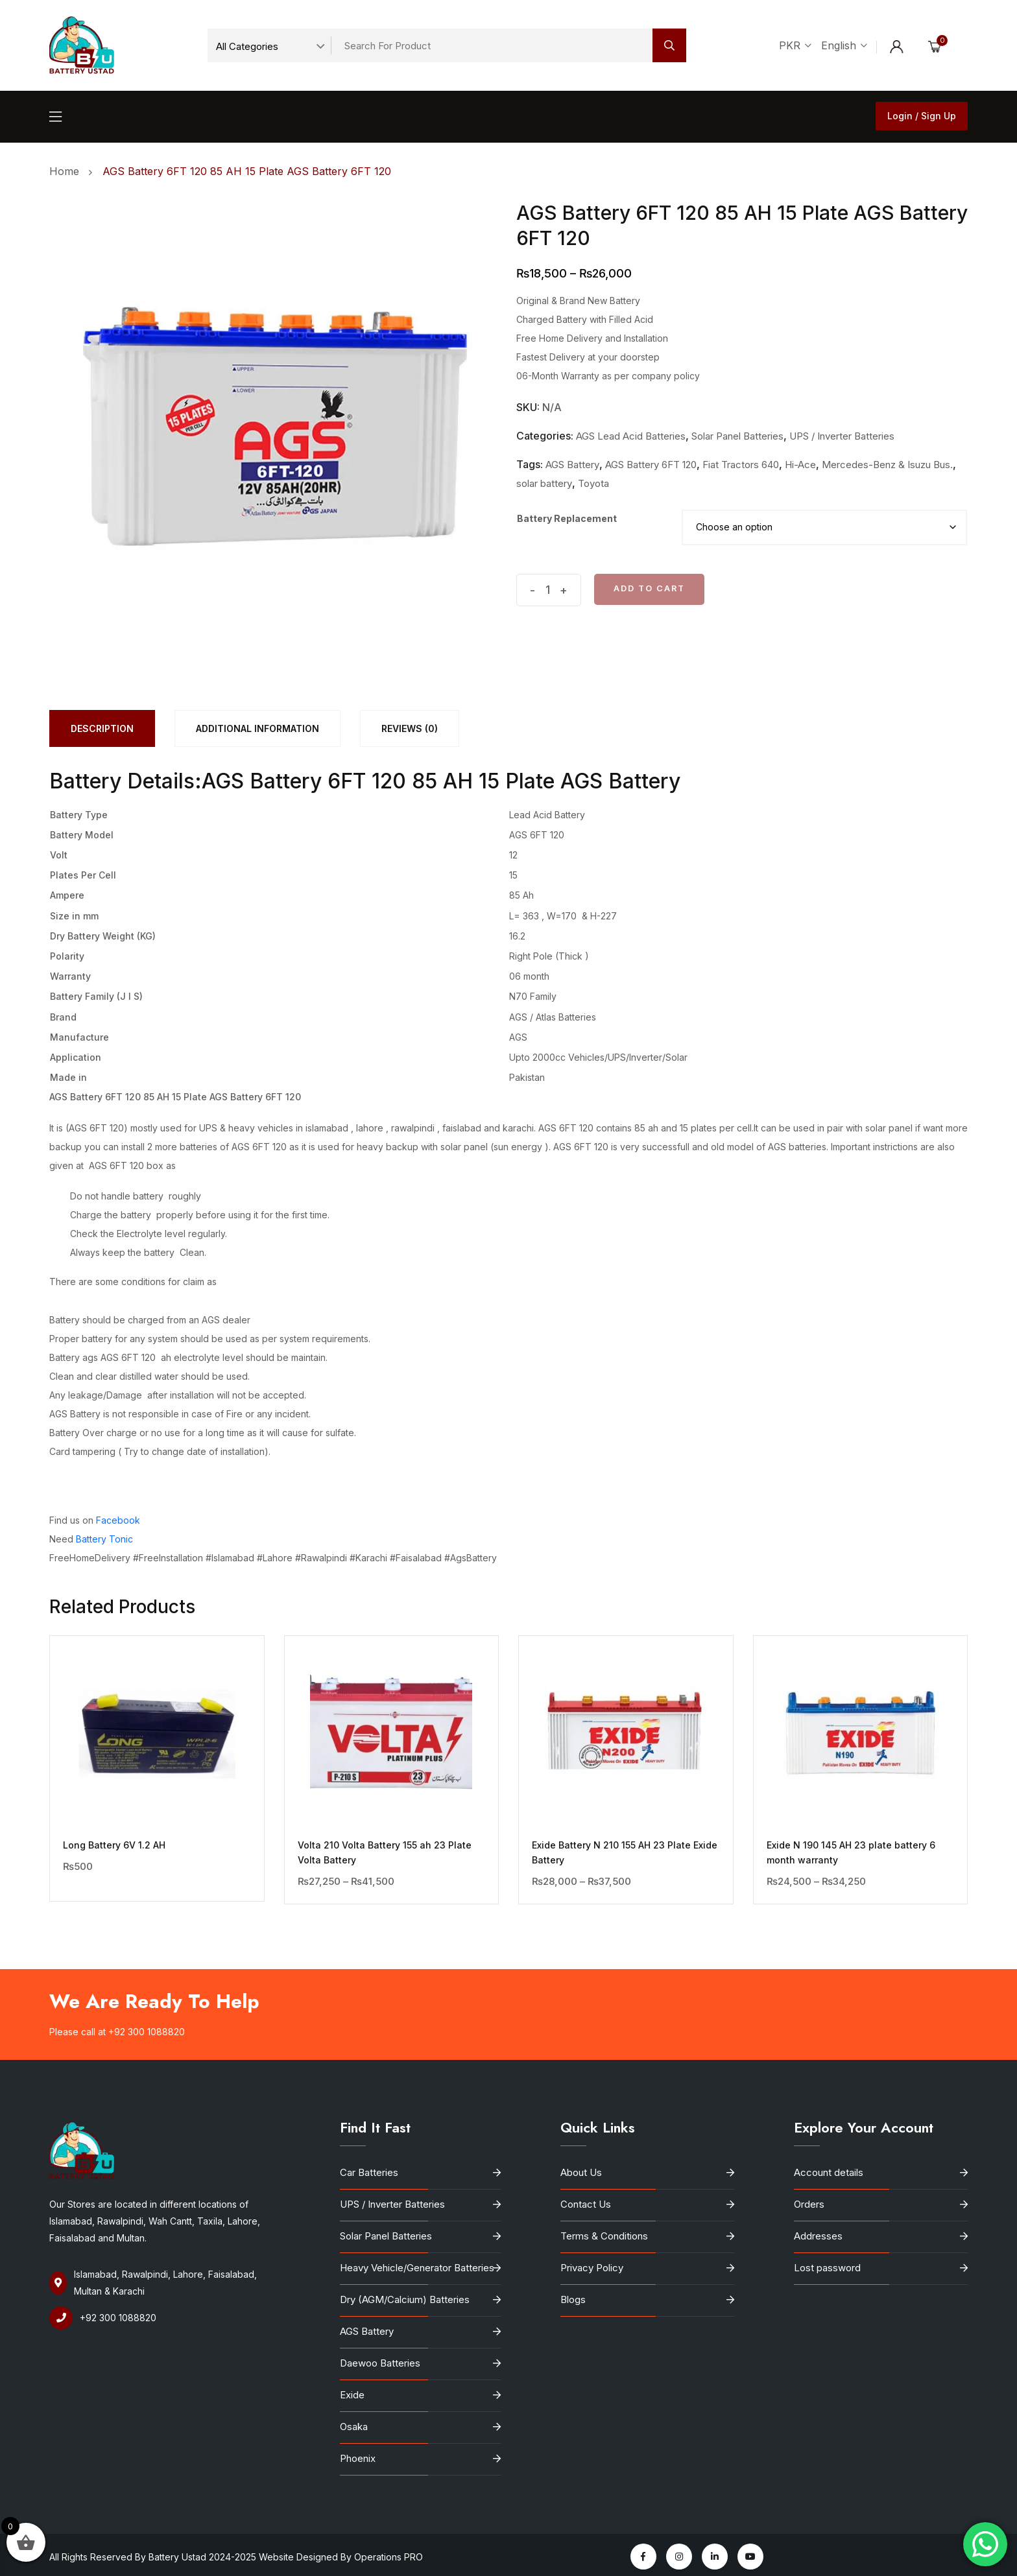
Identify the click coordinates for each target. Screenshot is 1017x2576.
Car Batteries (369, 2172)
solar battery (544, 483)
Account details (828, 2172)
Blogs (573, 2299)
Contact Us (585, 2204)
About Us (581, 2172)
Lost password (827, 2268)
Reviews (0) (409, 728)
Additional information (257, 728)
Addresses (818, 2236)
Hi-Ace (800, 464)
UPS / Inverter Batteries (841, 436)
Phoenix (358, 2458)
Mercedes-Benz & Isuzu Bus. (887, 464)
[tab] (102, 728)
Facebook (118, 1520)
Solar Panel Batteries (737, 436)
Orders (809, 2204)
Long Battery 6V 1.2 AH (114, 1844)
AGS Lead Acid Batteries (631, 436)
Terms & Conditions (604, 2236)
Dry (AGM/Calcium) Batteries (405, 2299)
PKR (795, 45)
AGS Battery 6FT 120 (651, 464)
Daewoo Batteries (380, 2363)
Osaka (354, 2426)
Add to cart (649, 588)
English (844, 45)
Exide (352, 2395)
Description (102, 728)
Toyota (593, 483)
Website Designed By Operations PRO (342, 2556)
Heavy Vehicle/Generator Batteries (417, 2268)
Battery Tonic (104, 1538)
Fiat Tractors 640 (740, 464)
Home (67, 171)
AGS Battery (572, 464)
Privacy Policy (591, 2268)
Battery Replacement (567, 518)
